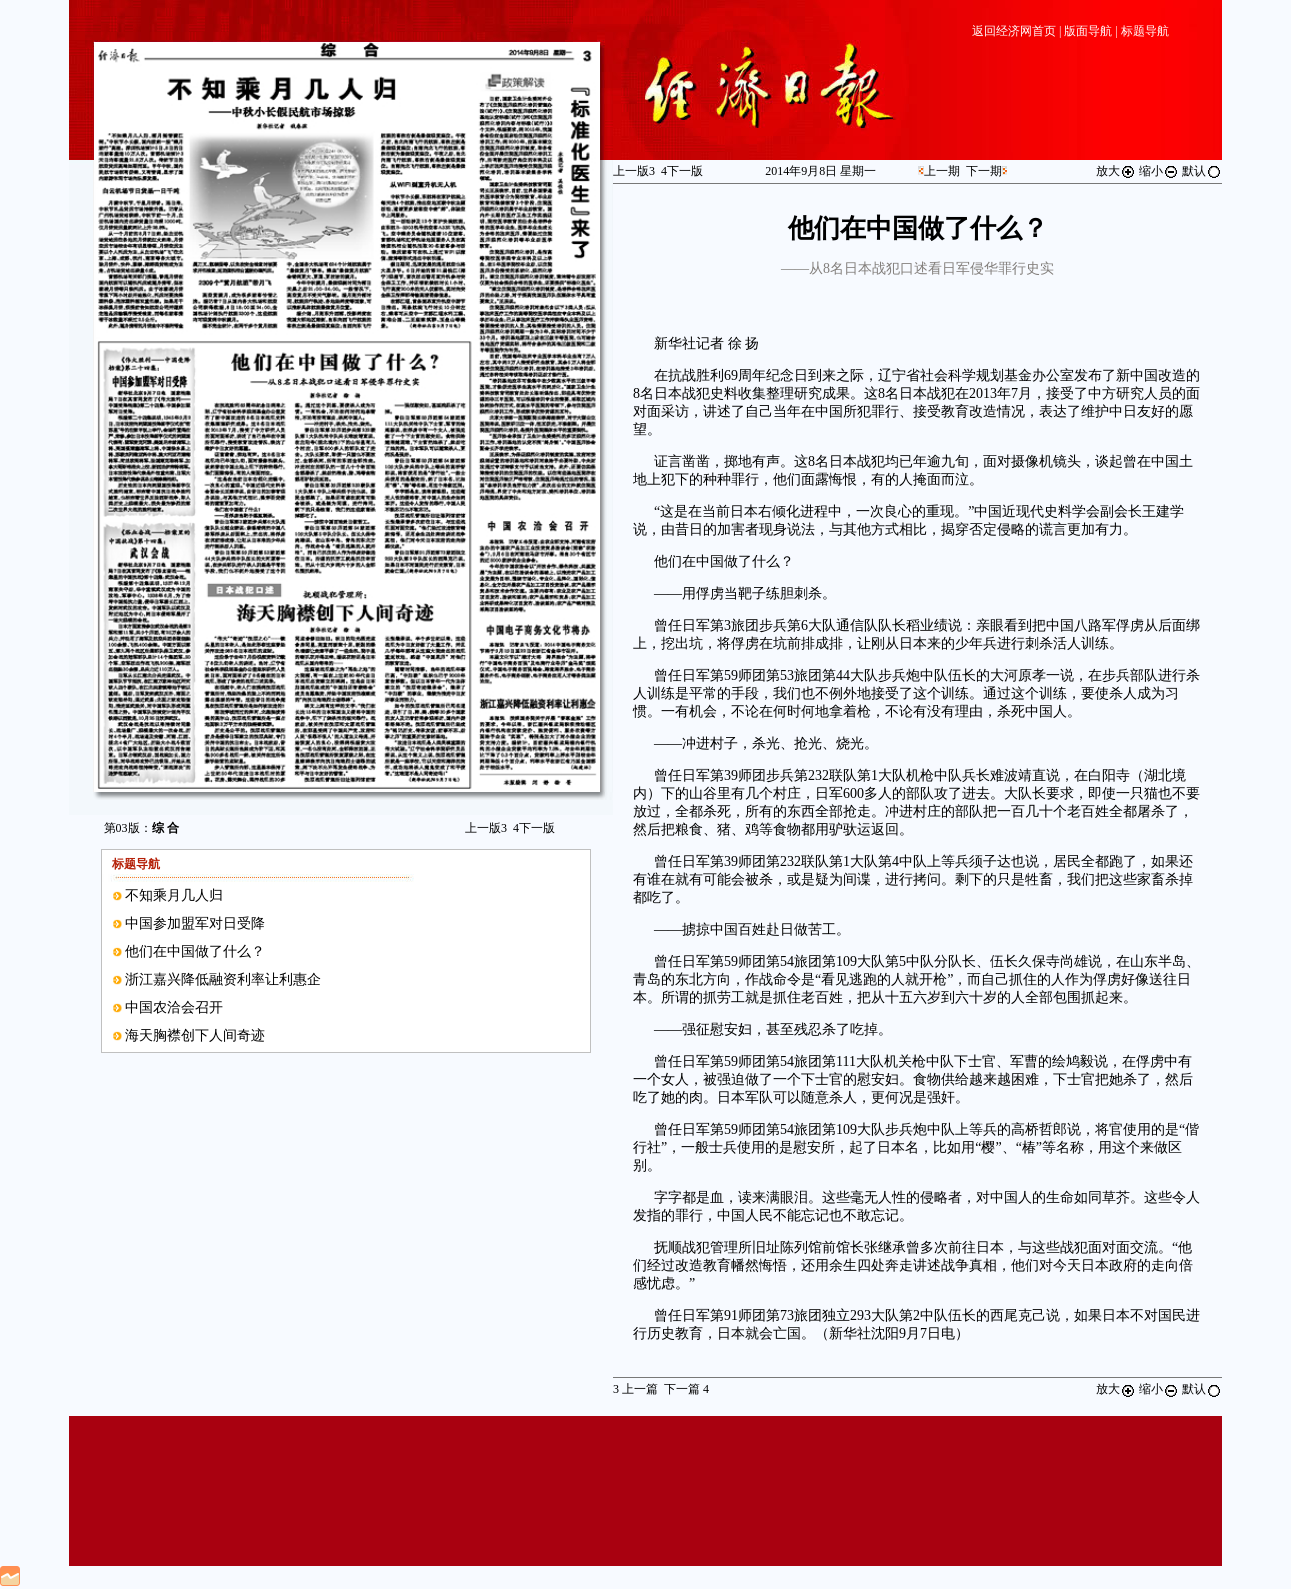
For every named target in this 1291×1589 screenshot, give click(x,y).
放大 (1116, 171)
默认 (1202, 171)
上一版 (486, 828)
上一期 (942, 171)
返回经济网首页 (1014, 31)
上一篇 (635, 1389)
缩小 (1159, 171)
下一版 (534, 828)
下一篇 (686, 1389)
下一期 (984, 171)
